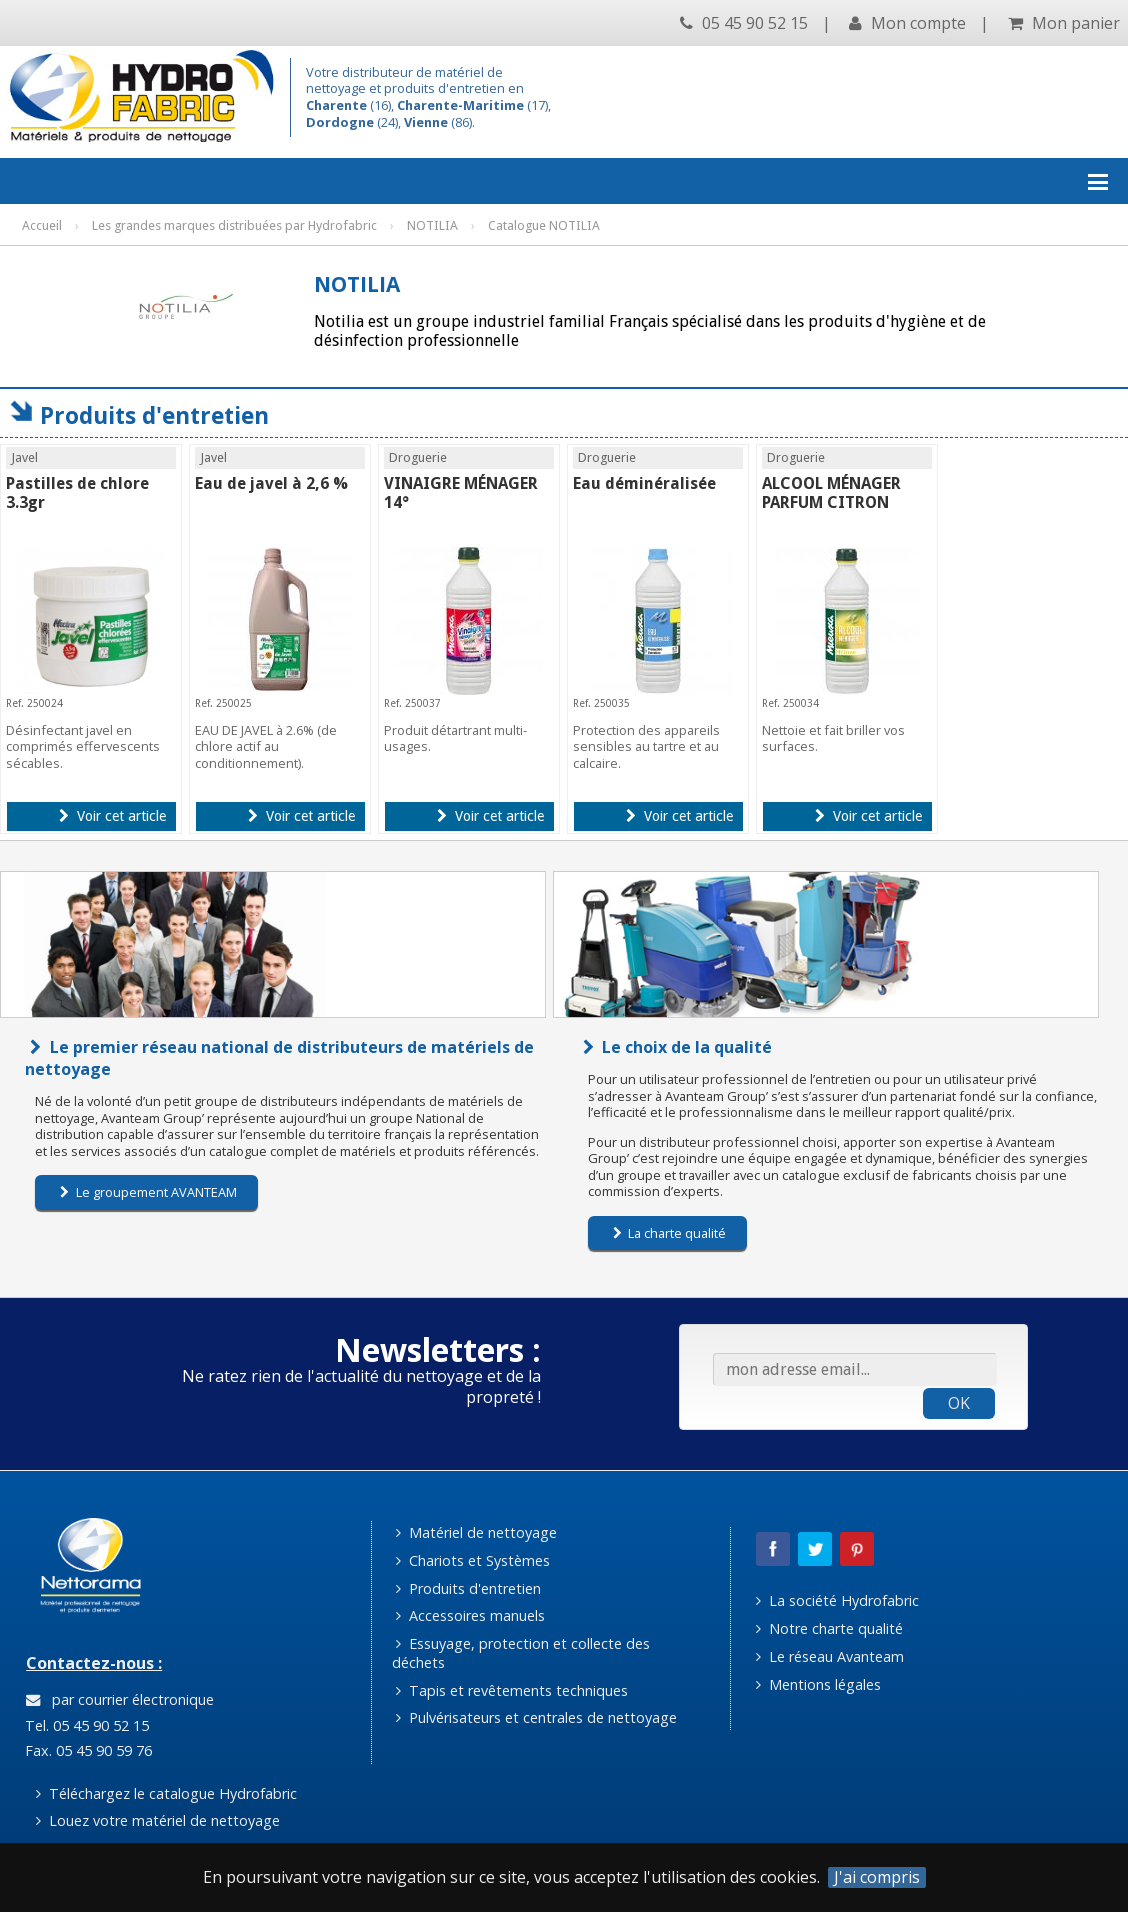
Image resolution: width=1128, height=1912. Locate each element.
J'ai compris (877, 1877)
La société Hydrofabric (837, 1600)
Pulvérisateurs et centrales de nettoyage (536, 1717)
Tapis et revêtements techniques (512, 1690)
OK (959, 1403)
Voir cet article (112, 816)
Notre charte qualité (829, 1628)
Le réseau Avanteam (830, 1656)
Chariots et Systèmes (473, 1560)
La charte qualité (670, 1233)
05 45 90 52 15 (744, 23)
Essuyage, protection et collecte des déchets (521, 1653)
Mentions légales (818, 1684)
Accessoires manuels (470, 1615)
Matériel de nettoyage (476, 1532)
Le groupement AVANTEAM (148, 1192)
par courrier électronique (120, 1699)
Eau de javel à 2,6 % (271, 483)
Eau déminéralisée (644, 483)
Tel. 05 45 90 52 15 (85, 1725)
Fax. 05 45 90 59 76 (86, 1750)
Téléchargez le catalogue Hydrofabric (166, 1793)
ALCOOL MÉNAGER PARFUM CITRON (831, 493)
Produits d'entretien (468, 1588)
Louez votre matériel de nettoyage (158, 1820)
